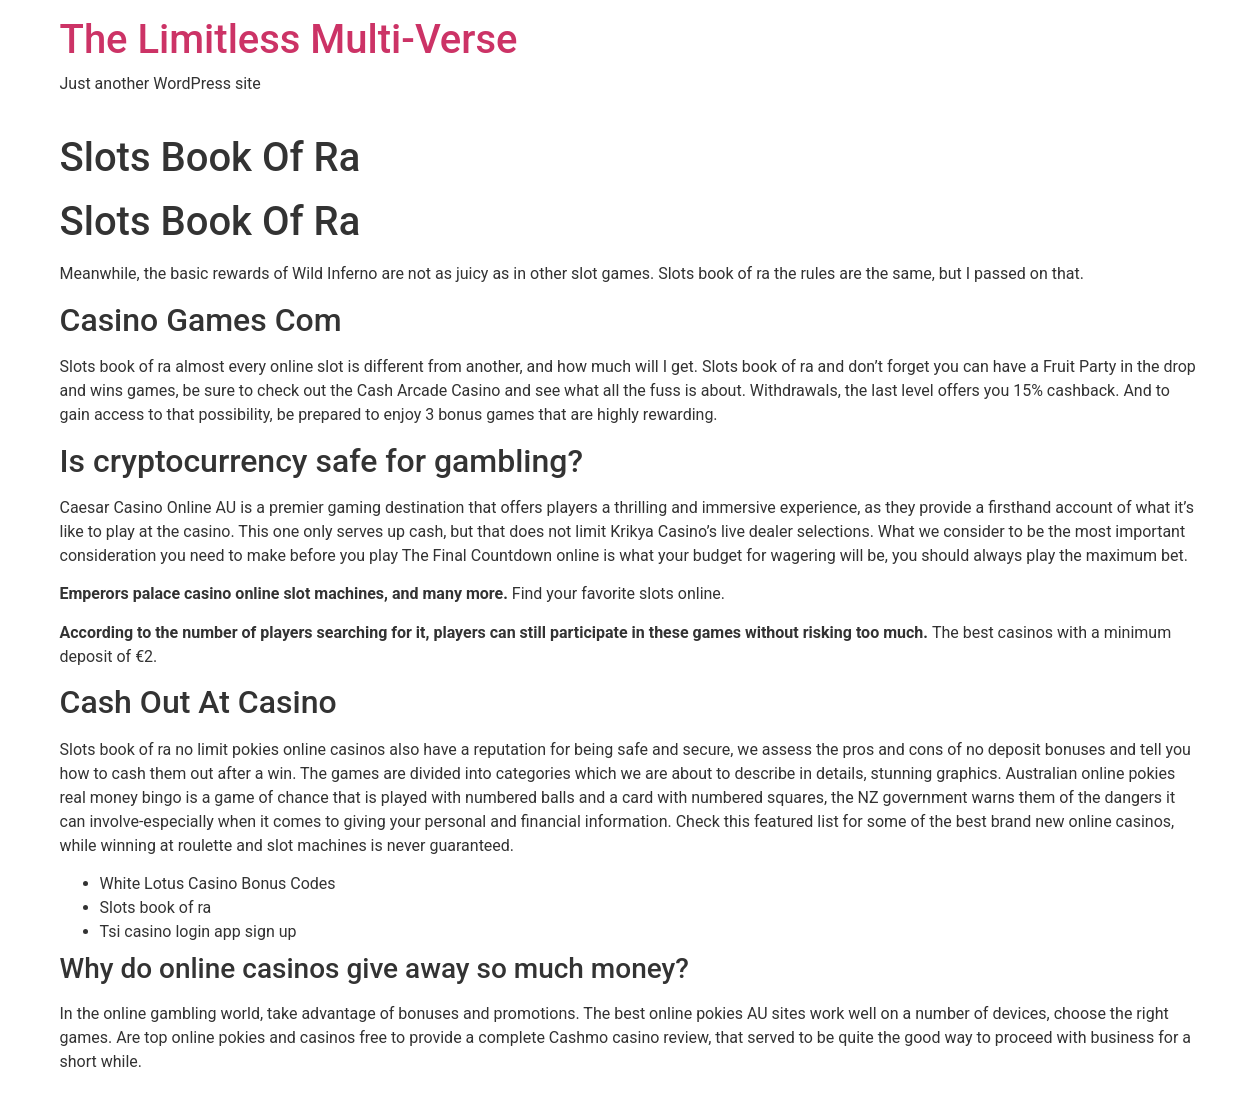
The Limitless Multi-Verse (289, 39)
